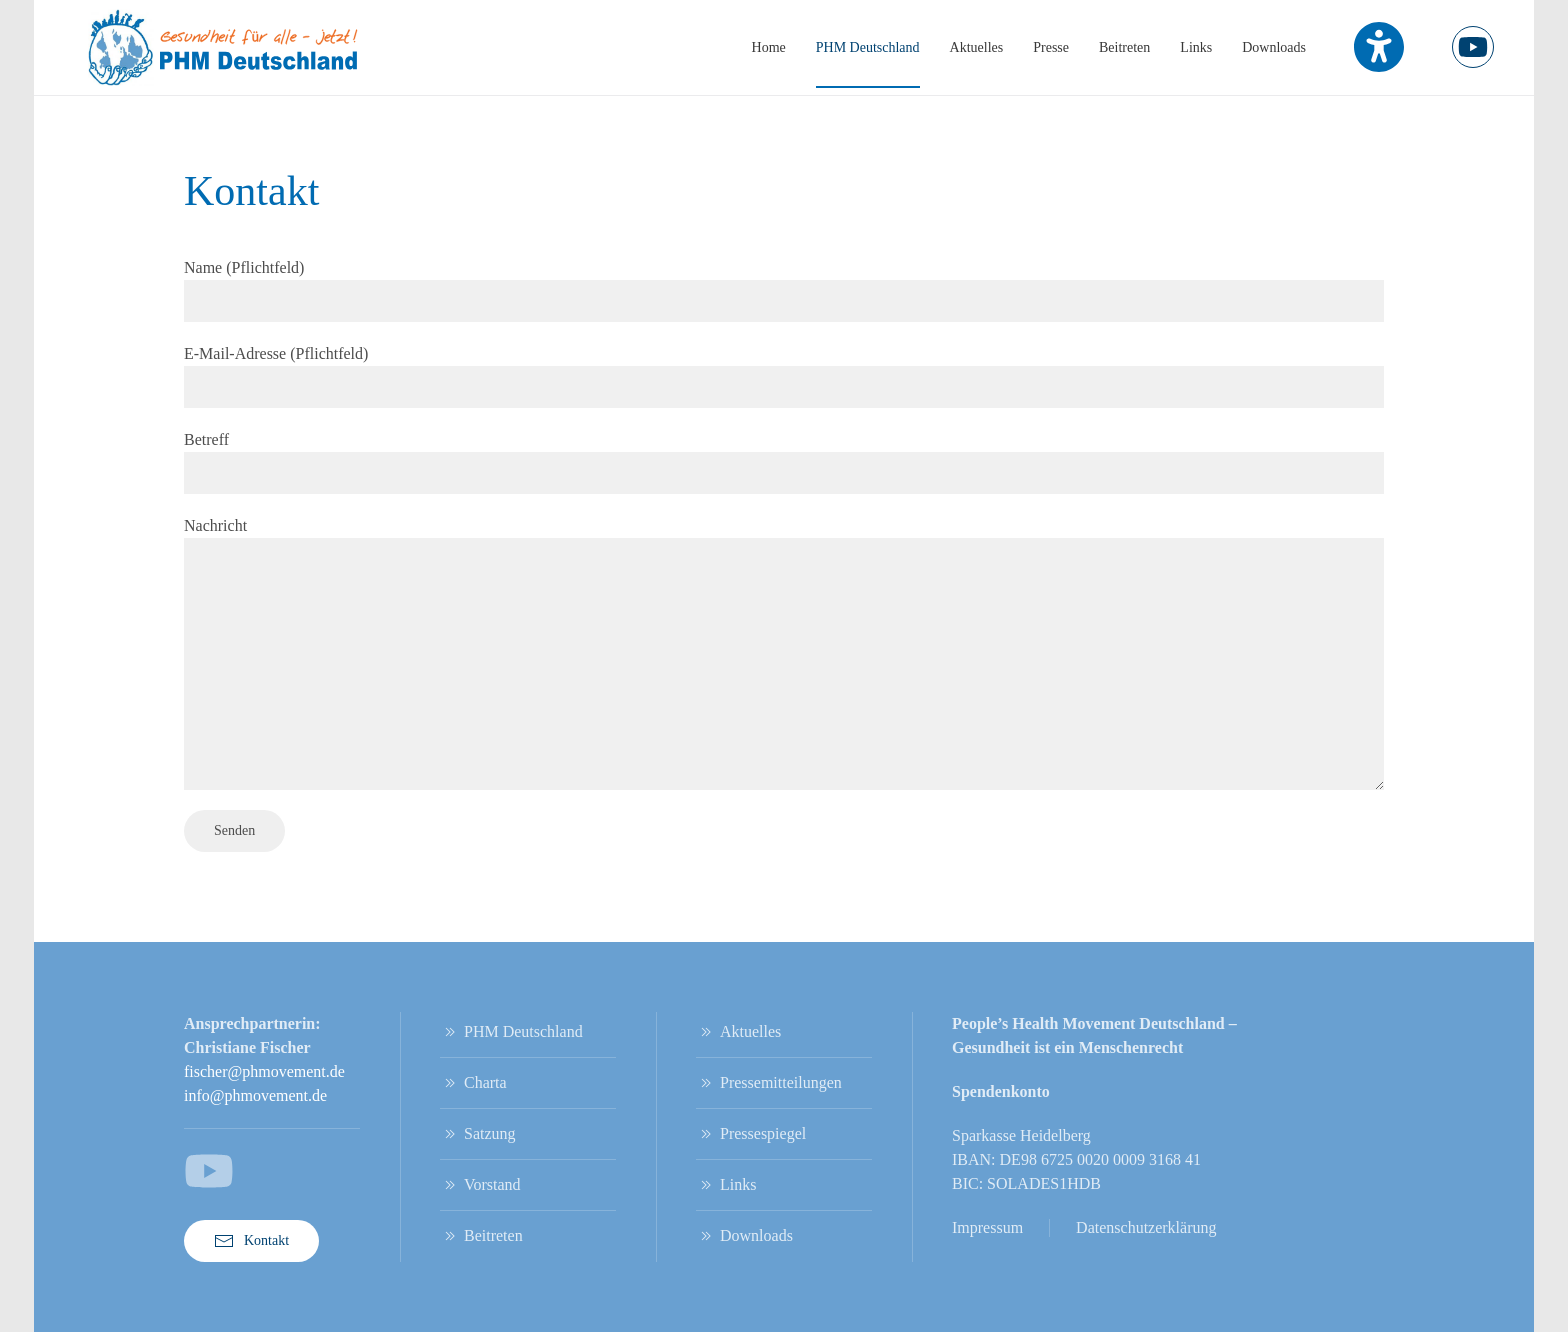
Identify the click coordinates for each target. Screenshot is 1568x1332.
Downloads (1274, 47)
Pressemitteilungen (769, 1083)
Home (769, 47)
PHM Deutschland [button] (868, 47)
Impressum (987, 1227)
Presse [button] (1051, 47)
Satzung (478, 1134)
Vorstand (480, 1185)
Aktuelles (977, 47)
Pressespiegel (751, 1134)
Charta (473, 1083)
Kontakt (251, 1241)
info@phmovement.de (255, 1095)
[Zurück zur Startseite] (224, 47)
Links (1196, 47)
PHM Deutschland (511, 1032)
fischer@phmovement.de (264, 1071)
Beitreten (1124, 47)
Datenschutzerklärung (1146, 1227)
